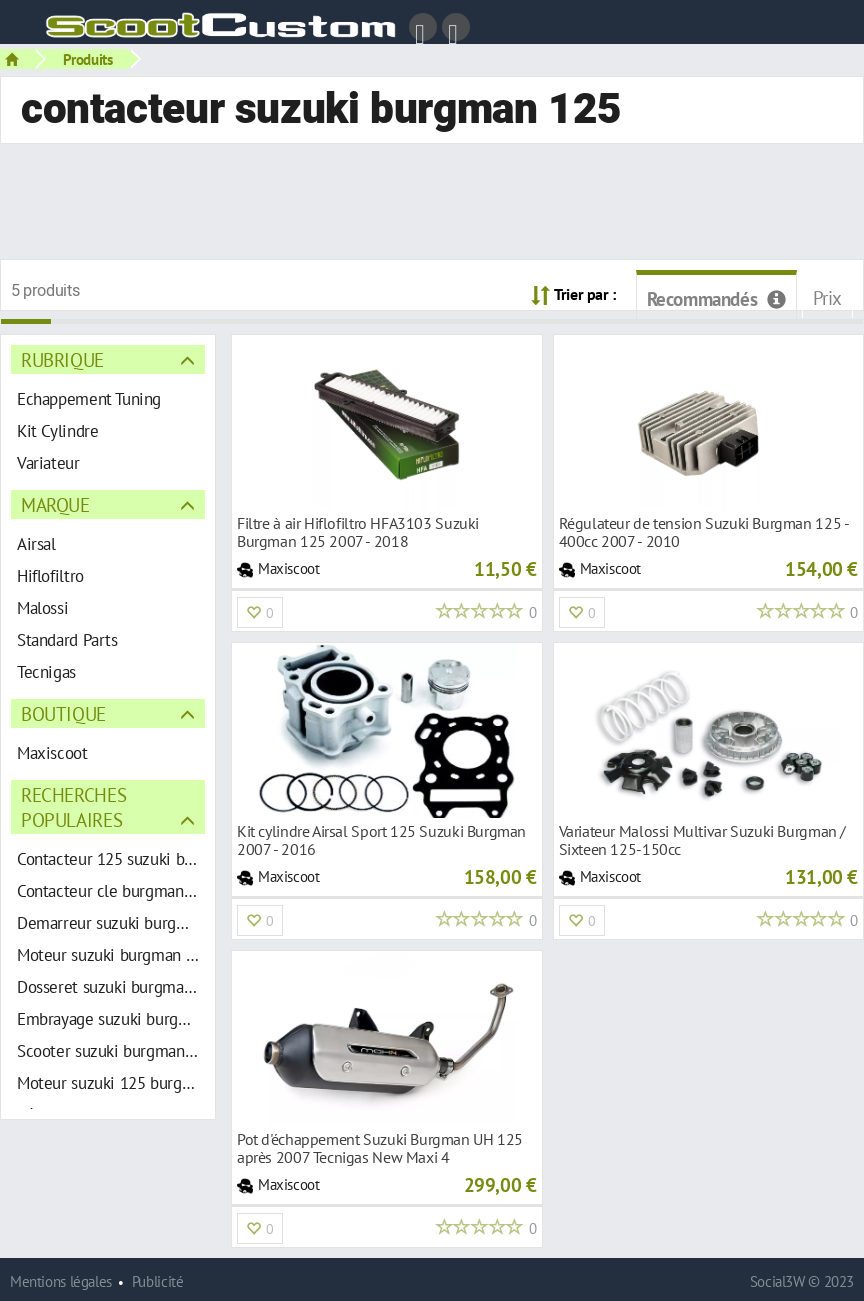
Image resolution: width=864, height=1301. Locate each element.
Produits (88, 59)
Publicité (158, 1281)
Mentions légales (61, 1281)
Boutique (63, 713)
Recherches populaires (73, 807)
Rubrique (62, 359)
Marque (55, 504)
